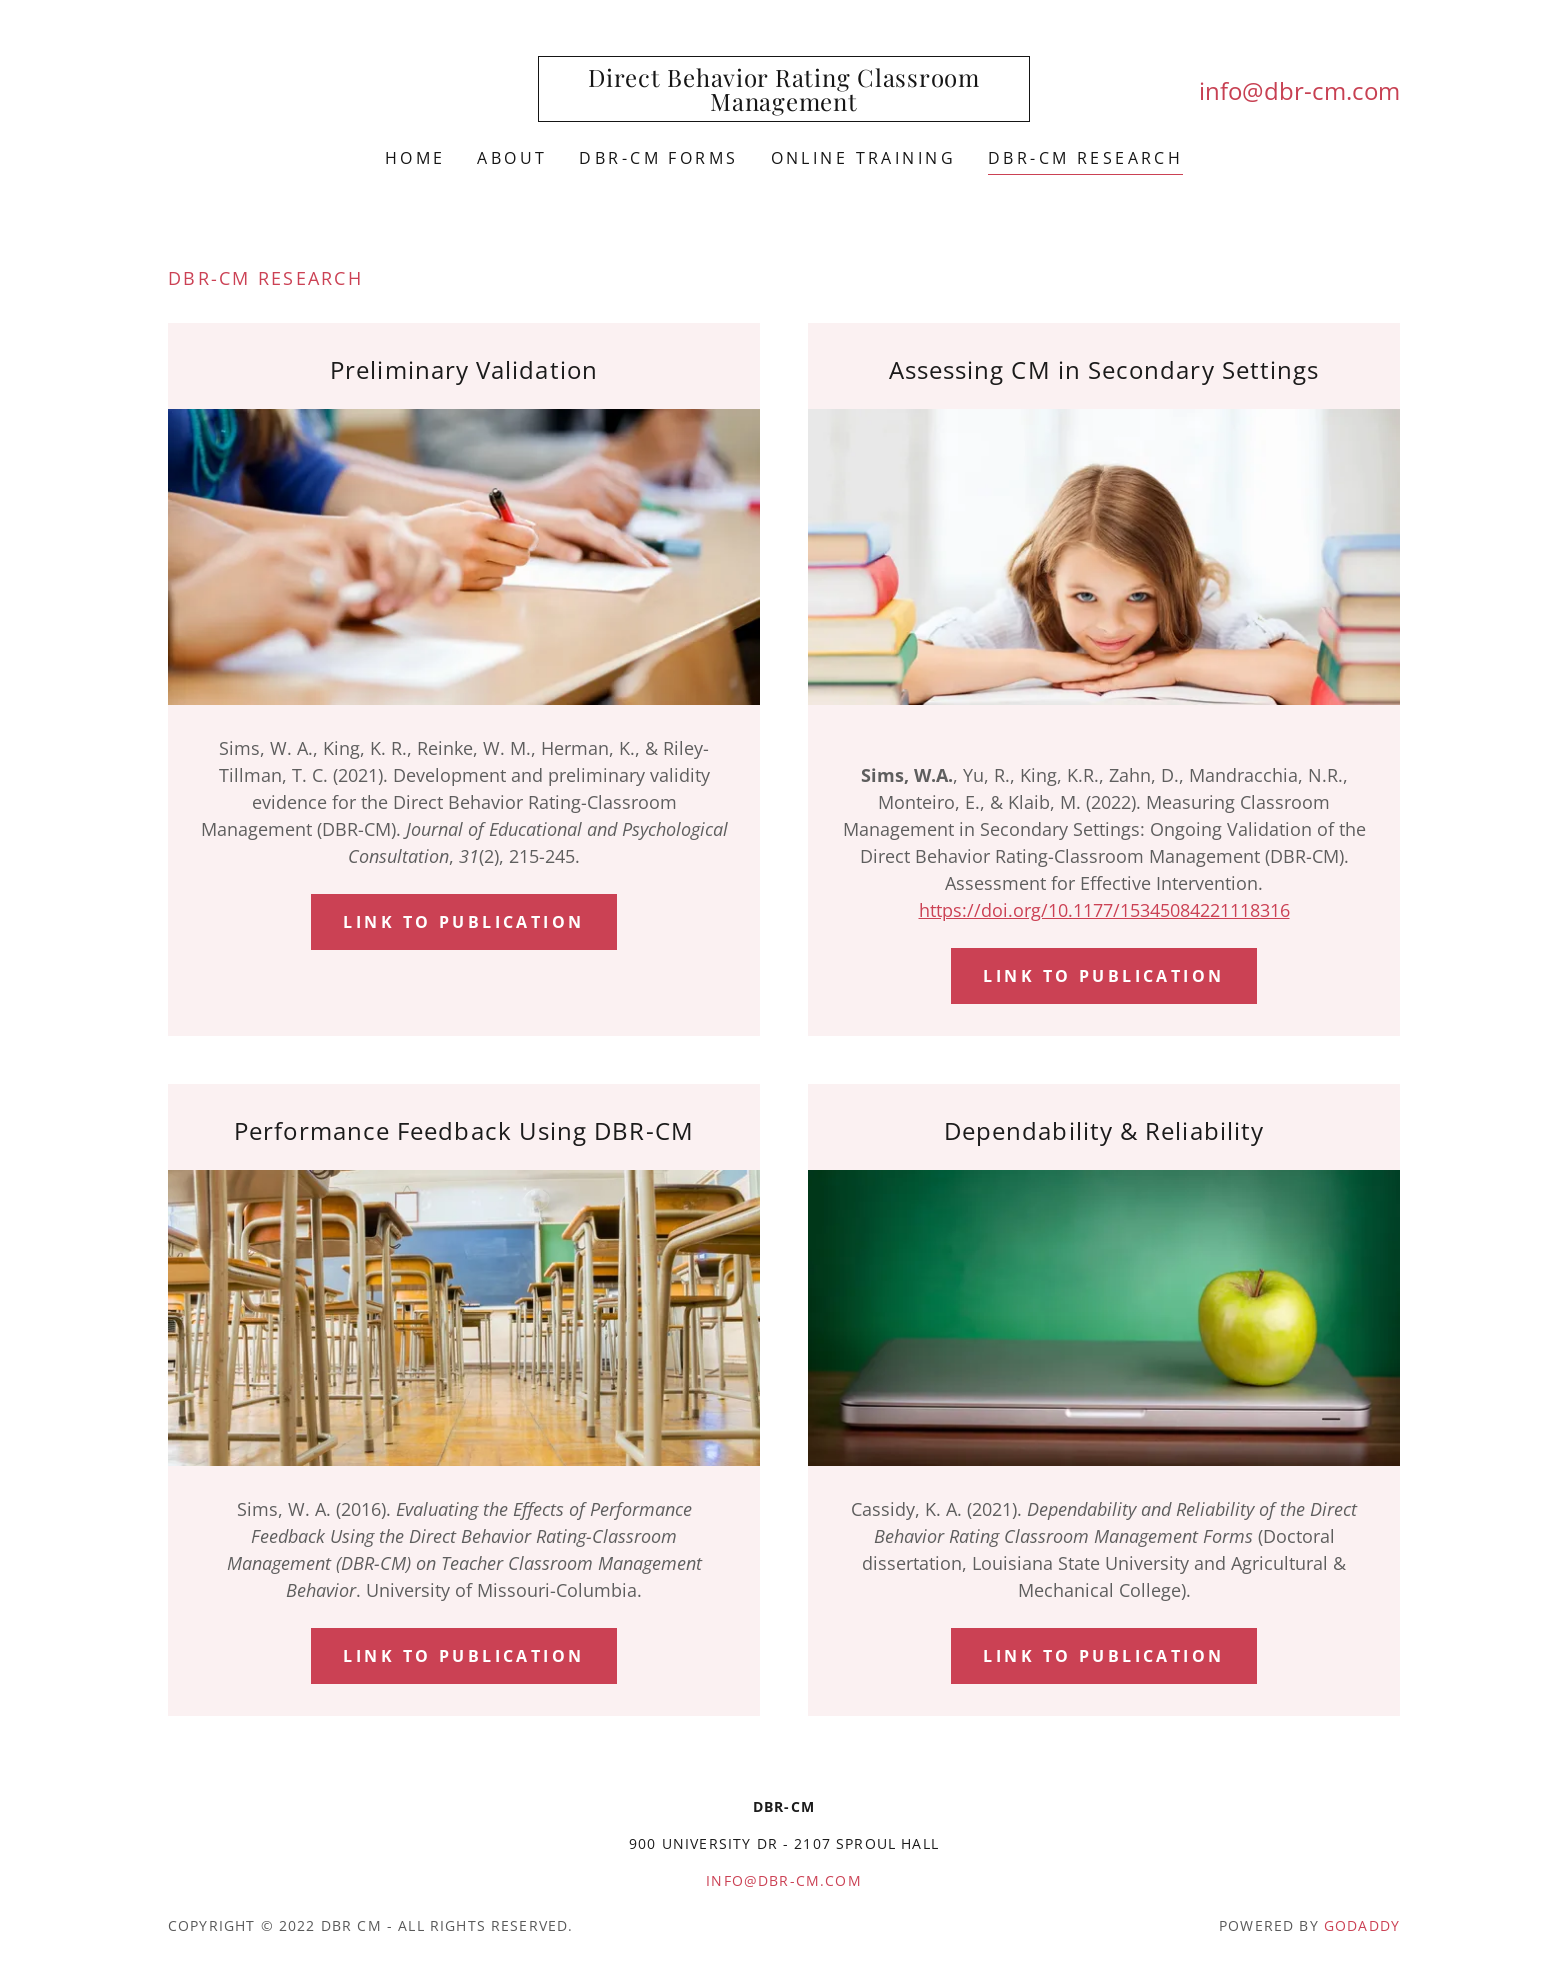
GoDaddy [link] (1362, 1925)
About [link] (512, 158)
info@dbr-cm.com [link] (1299, 90)
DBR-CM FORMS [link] (658, 158)
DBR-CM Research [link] (1085, 158)
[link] (784, 104)
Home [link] (415, 158)
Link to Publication (463, 922)
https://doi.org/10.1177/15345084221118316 (1104, 910)
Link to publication (463, 1656)
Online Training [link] (863, 158)
